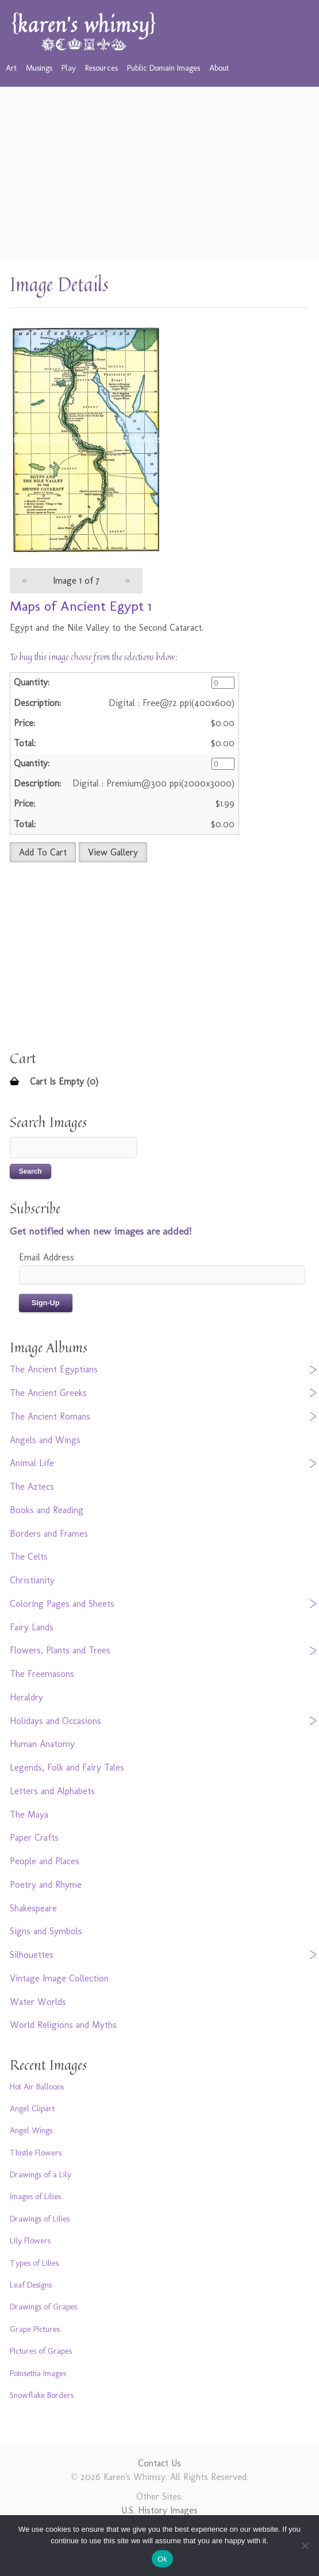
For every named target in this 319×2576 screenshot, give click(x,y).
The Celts (29, 1556)
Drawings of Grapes (43, 2306)
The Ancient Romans (50, 1416)
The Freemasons (42, 1673)
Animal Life (32, 1462)
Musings (39, 68)
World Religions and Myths (63, 2024)
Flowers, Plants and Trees (60, 1650)
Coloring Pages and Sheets (62, 1603)
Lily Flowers (30, 2240)
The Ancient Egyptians (54, 1369)
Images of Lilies (35, 2196)
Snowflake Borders (42, 2395)
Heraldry (26, 1697)
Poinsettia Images (38, 2373)
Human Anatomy (42, 1743)
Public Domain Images (163, 68)
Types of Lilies (34, 2263)
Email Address (46, 1257)
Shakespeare (33, 1908)
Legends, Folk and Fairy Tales (67, 1767)
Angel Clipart (32, 2108)
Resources (101, 68)
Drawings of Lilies (40, 2218)
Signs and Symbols (46, 1931)
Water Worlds (38, 2001)
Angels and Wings (45, 1439)
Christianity (32, 1580)
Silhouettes (31, 1954)
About (219, 68)
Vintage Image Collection (59, 1978)
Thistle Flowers (36, 2152)
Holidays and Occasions (55, 1720)
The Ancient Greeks (48, 1392)
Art (11, 68)
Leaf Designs (31, 2285)
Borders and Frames (49, 1533)
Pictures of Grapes (41, 2351)
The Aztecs (32, 1486)
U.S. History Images (159, 2510)
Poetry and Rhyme (46, 1884)
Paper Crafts (34, 1837)
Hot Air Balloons (37, 2086)
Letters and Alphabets (52, 1791)
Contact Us (159, 2463)
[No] (304, 2545)
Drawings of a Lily (40, 2174)
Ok (162, 2559)
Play (69, 68)
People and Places (44, 1861)
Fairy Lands (31, 1627)
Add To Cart (43, 852)
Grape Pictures (35, 2329)
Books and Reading (46, 1510)
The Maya (29, 1814)
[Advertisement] (159, 172)
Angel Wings (31, 2130)
